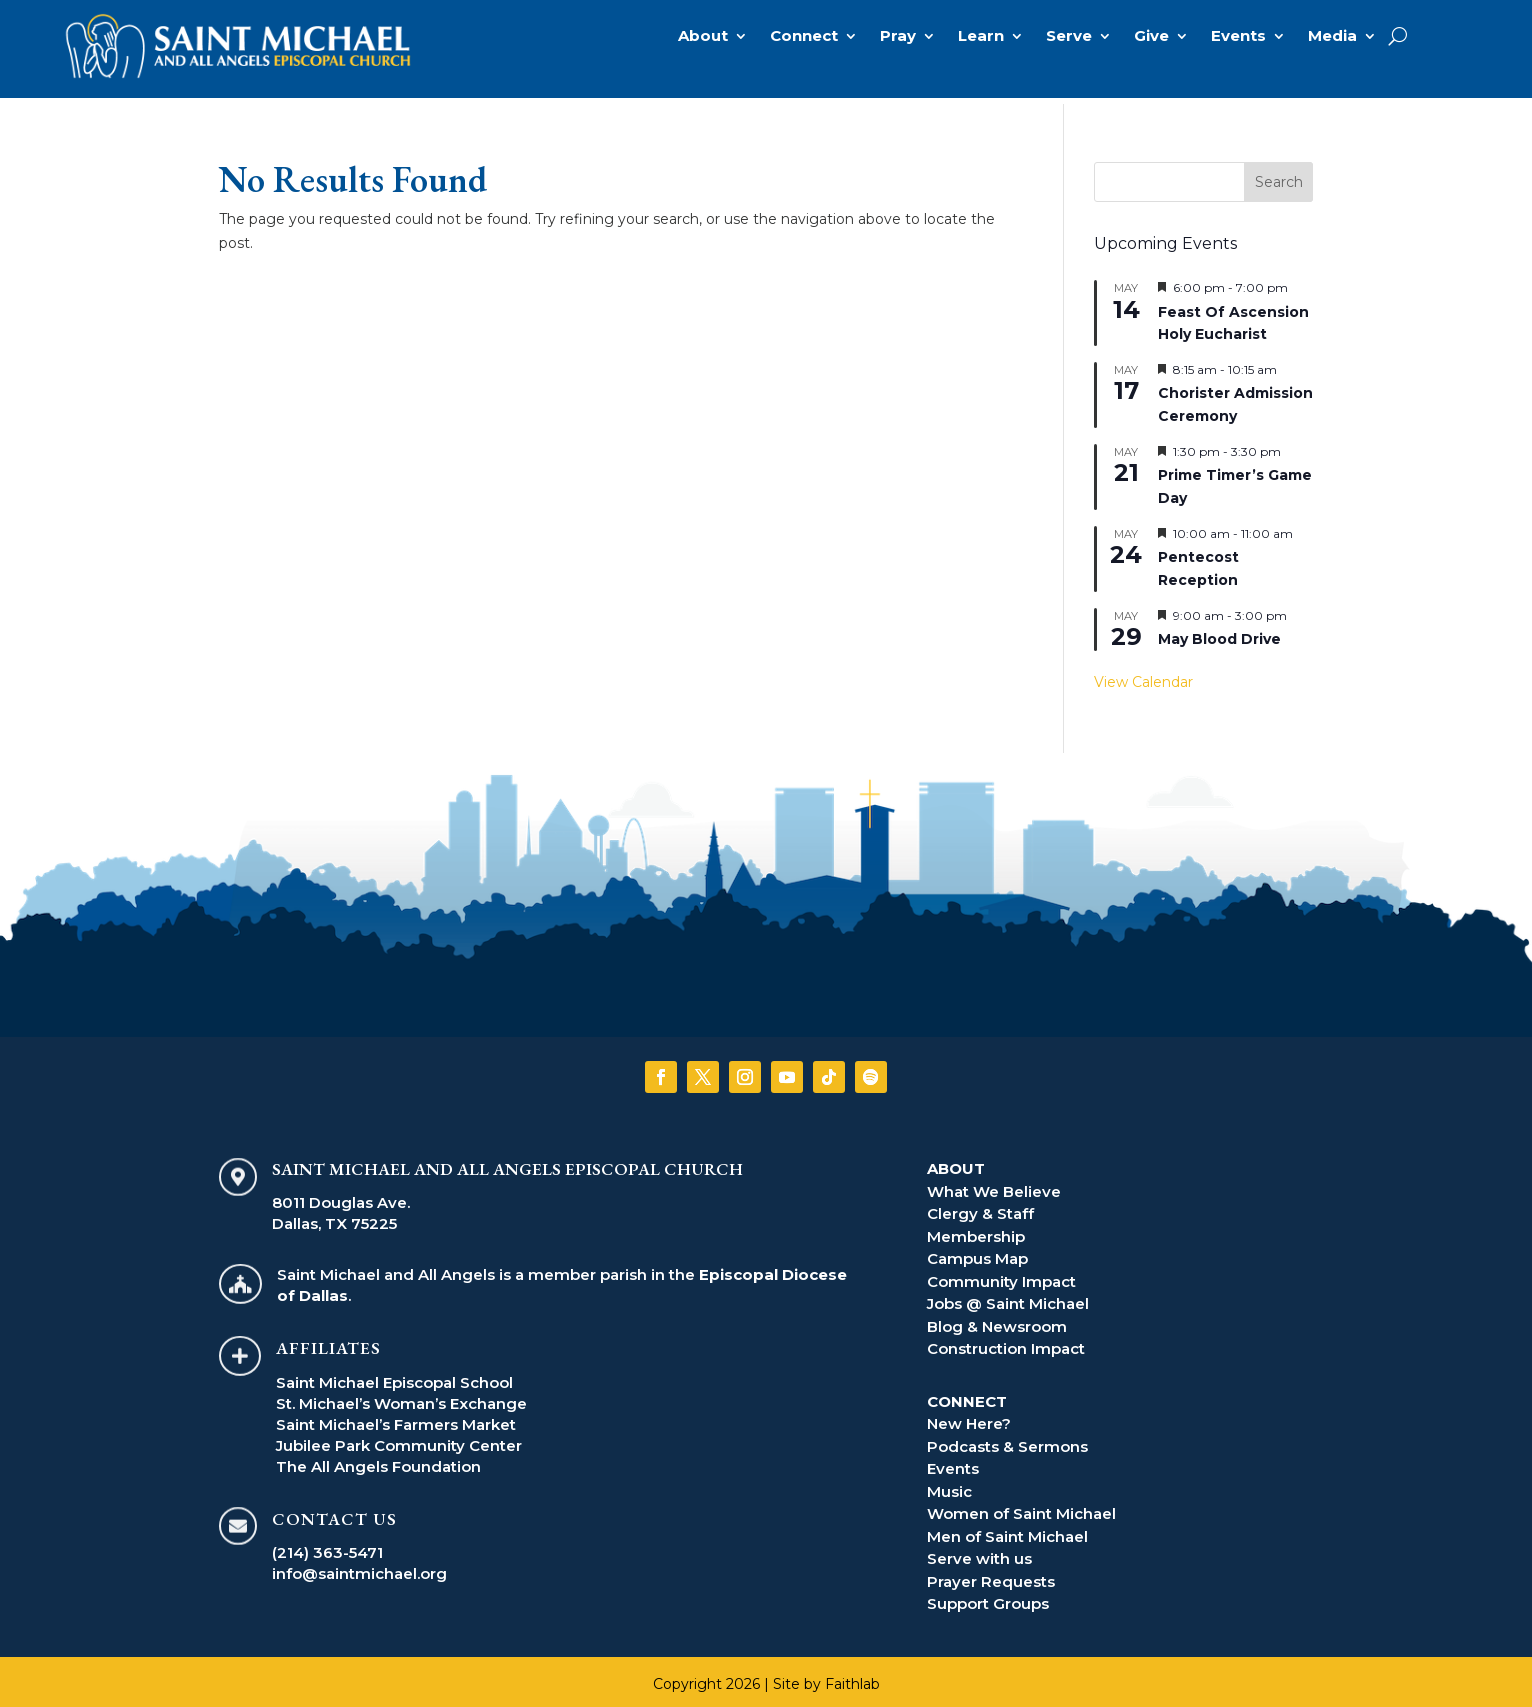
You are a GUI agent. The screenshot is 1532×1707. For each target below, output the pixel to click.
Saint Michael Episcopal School (394, 1376)
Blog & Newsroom (997, 1320)
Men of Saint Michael (1007, 1530)
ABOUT (956, 1162)
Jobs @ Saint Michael (1008, 1297)
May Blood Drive (1219, 633)
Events (1238, 37)
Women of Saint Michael (1021, 1507)
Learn (981, 37)
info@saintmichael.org (359, 1567)
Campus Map (977, 1252)
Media (1332, 37)
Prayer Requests (991, 1575)
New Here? (969, 1417)
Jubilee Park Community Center (399, 1439)
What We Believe (994, 1185)
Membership (976, 1230)
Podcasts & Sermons (1007, 1440)
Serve (1069, 37)
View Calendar (1143, 676)
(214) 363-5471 (327, 1546)
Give (1151, 37)
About (703, 37)
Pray (898, 37)
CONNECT (967, 1395)
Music (949, 1485)
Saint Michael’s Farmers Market (396, 1418)
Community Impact (1001, 1275)
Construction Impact (1006, 1342)
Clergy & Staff (980, 1207)
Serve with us (979, 1552)
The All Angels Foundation (378, 1460)
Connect (804, 37)
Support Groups (988, 1597)
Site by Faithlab (826, 1678)
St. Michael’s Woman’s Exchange (401, 1397)
